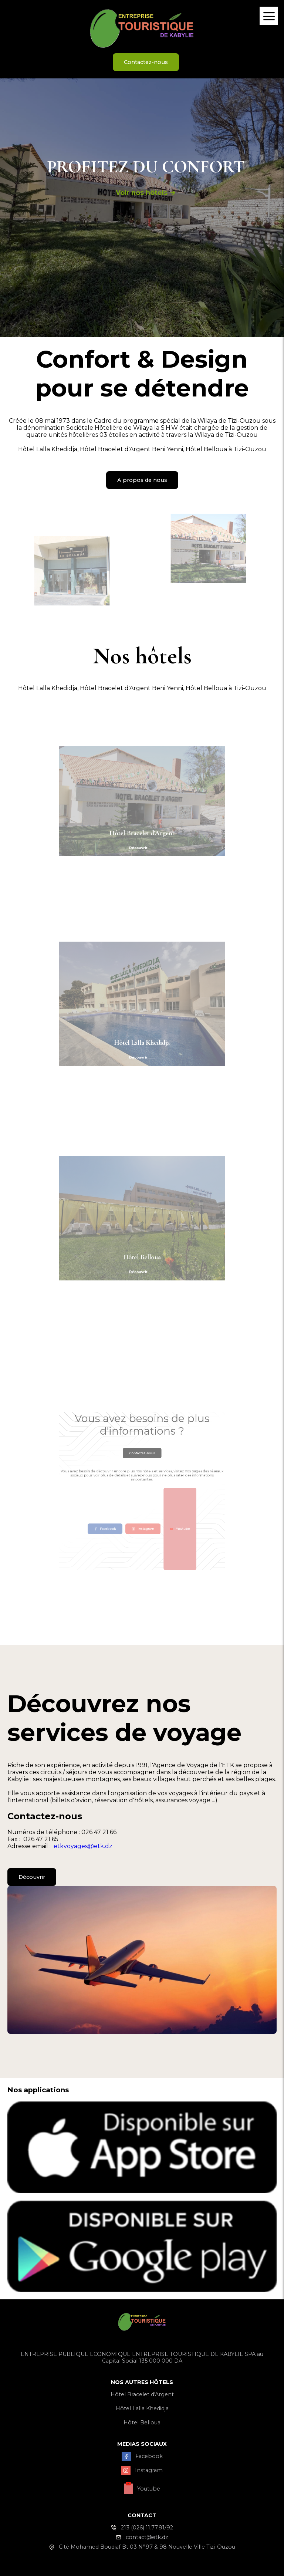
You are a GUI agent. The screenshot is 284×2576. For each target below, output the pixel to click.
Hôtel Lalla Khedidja (142, 2408)
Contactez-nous (146, 62)
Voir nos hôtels (146, 192)
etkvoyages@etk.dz (83, 1846)
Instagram (142, 2470)
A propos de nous (142, 480)
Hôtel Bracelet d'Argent (142, 2394)
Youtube (150, 1499)
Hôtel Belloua (142, 2422)
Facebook (142, 2456)
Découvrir (31, 1877)
